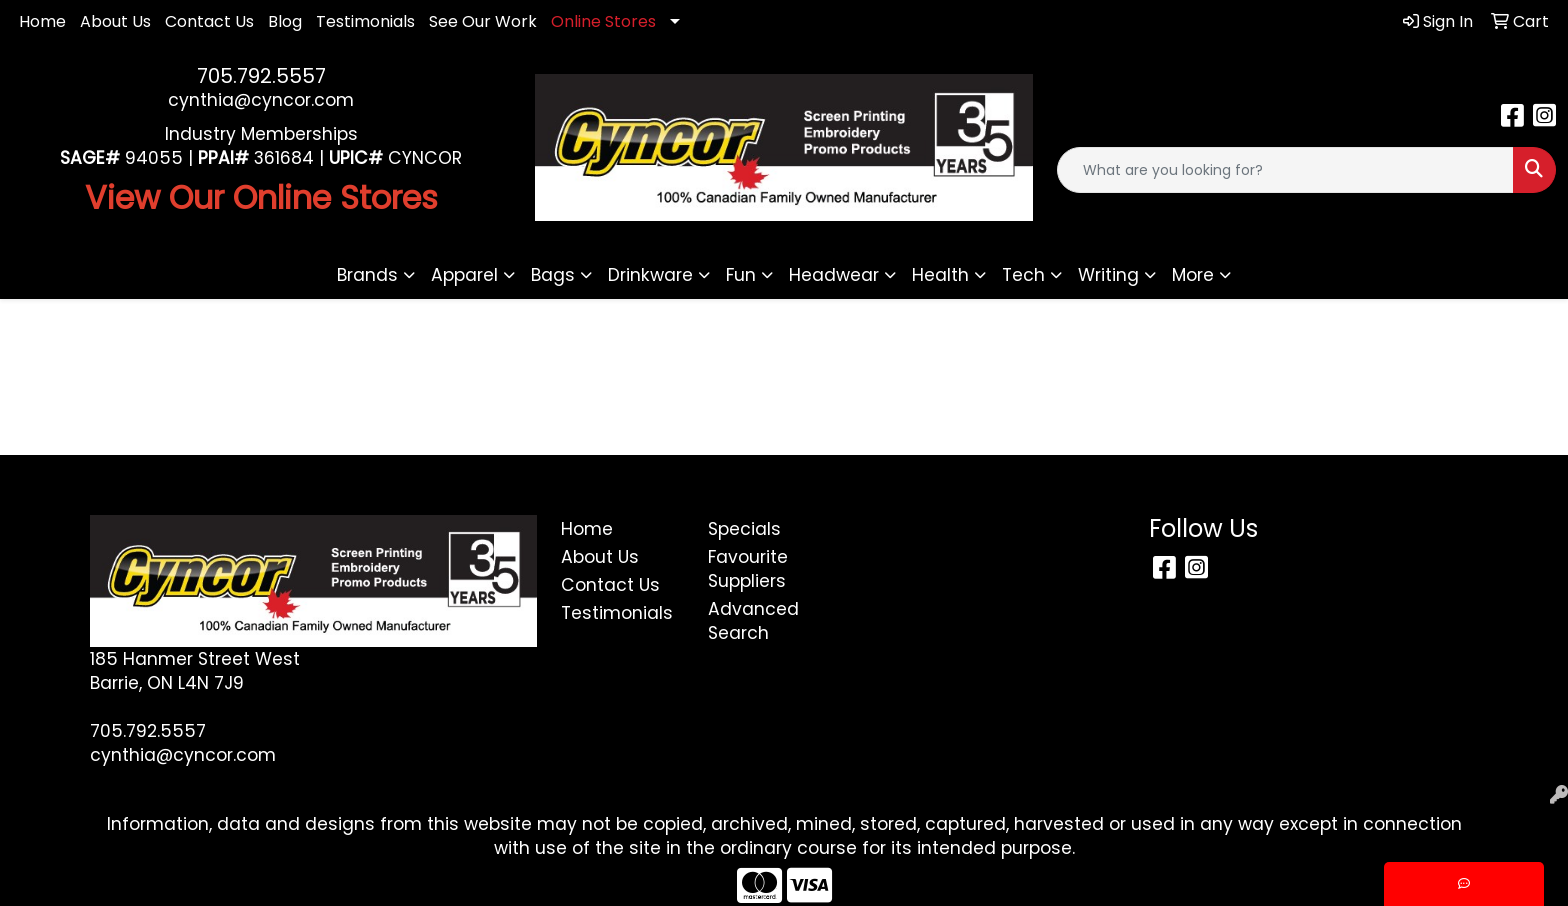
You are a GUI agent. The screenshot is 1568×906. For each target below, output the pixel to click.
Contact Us (209, 21)
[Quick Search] (1285, 170)
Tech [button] (1023, 275)
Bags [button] (553, 275)
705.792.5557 (261, 76)
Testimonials (365, 21)
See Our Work (483, 21)
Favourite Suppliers (748, 569)
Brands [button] (367, 275)
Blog (285, 21)
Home (42, 21)
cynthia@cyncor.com (261, 100)
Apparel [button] (464, 275)
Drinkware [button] (650, 275)
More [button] (1193, 275)
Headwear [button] (834, 275)
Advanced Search (753, 621)
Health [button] (940, 275)
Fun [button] (741, 275)
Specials (744, 529)
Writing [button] (1108, 275)
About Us (115, 21)
